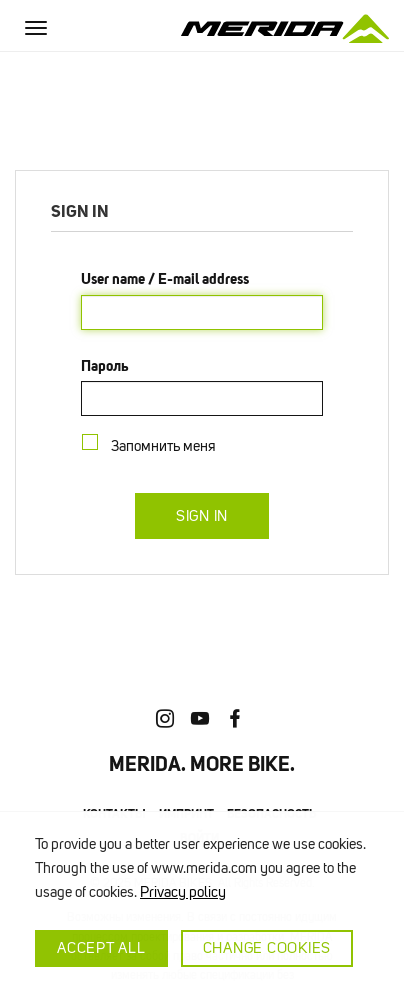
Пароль (105, 365)
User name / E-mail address (165, 278)
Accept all (101, 948)
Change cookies (267, 948)
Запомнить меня (167, 445)
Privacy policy (183, 892)
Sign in (202, 516)
